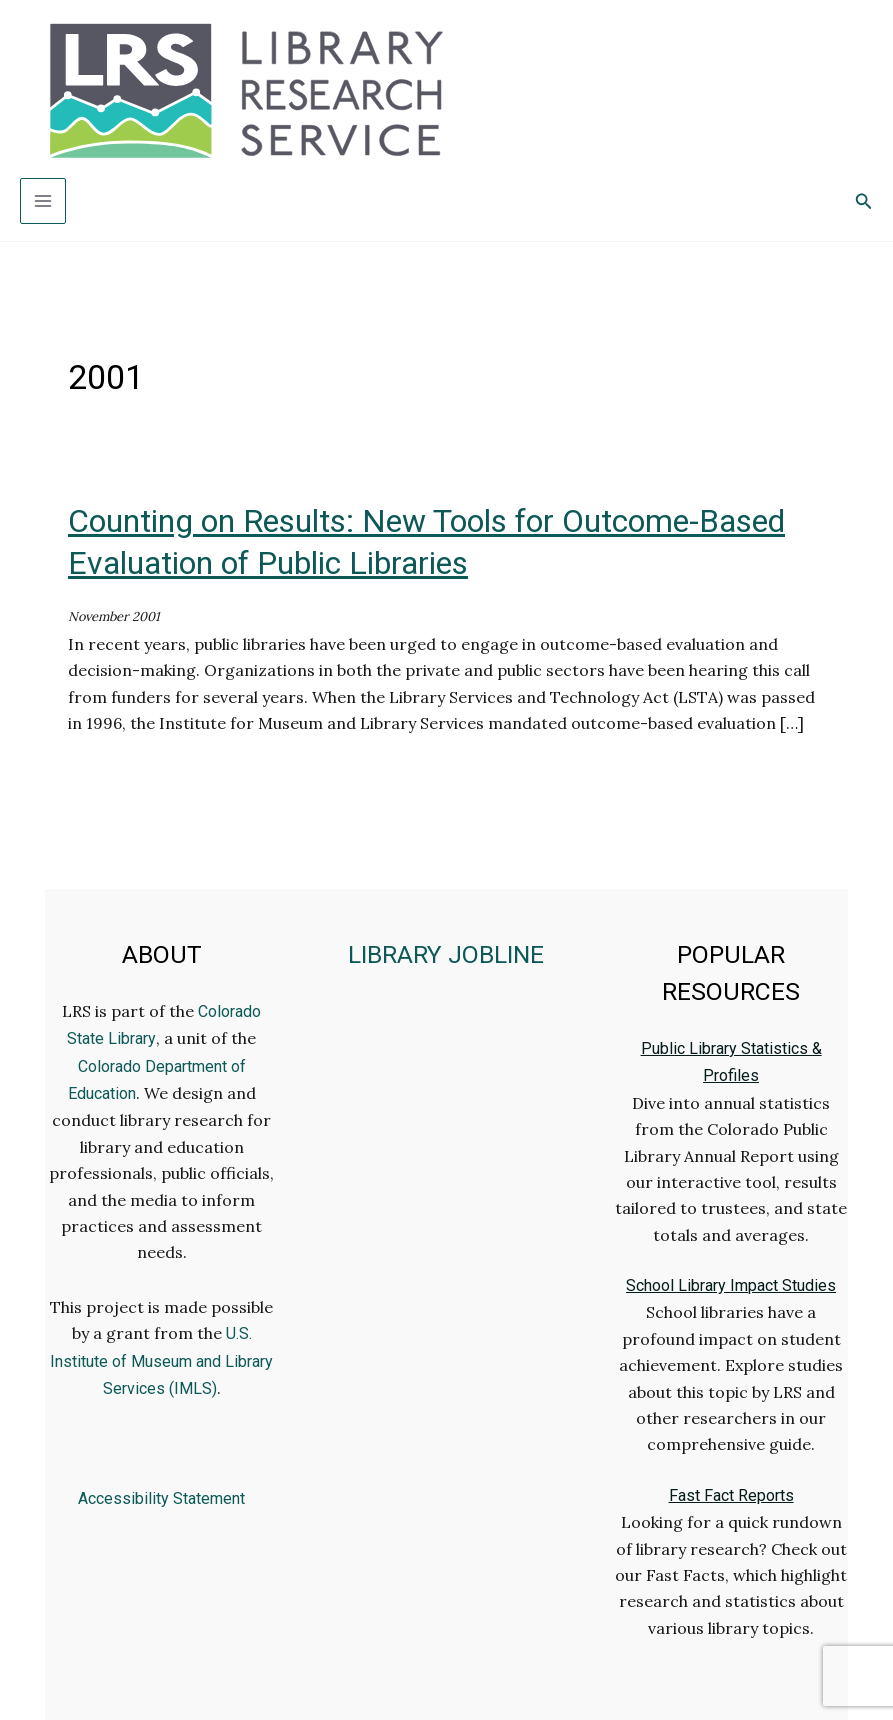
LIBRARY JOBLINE (446, 954)
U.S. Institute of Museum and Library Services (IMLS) (161, 1361)
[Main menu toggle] (43, 201)
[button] (864, 201)
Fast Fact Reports (731, 1495)
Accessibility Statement (161, 1498)
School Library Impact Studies (731, 1285)
